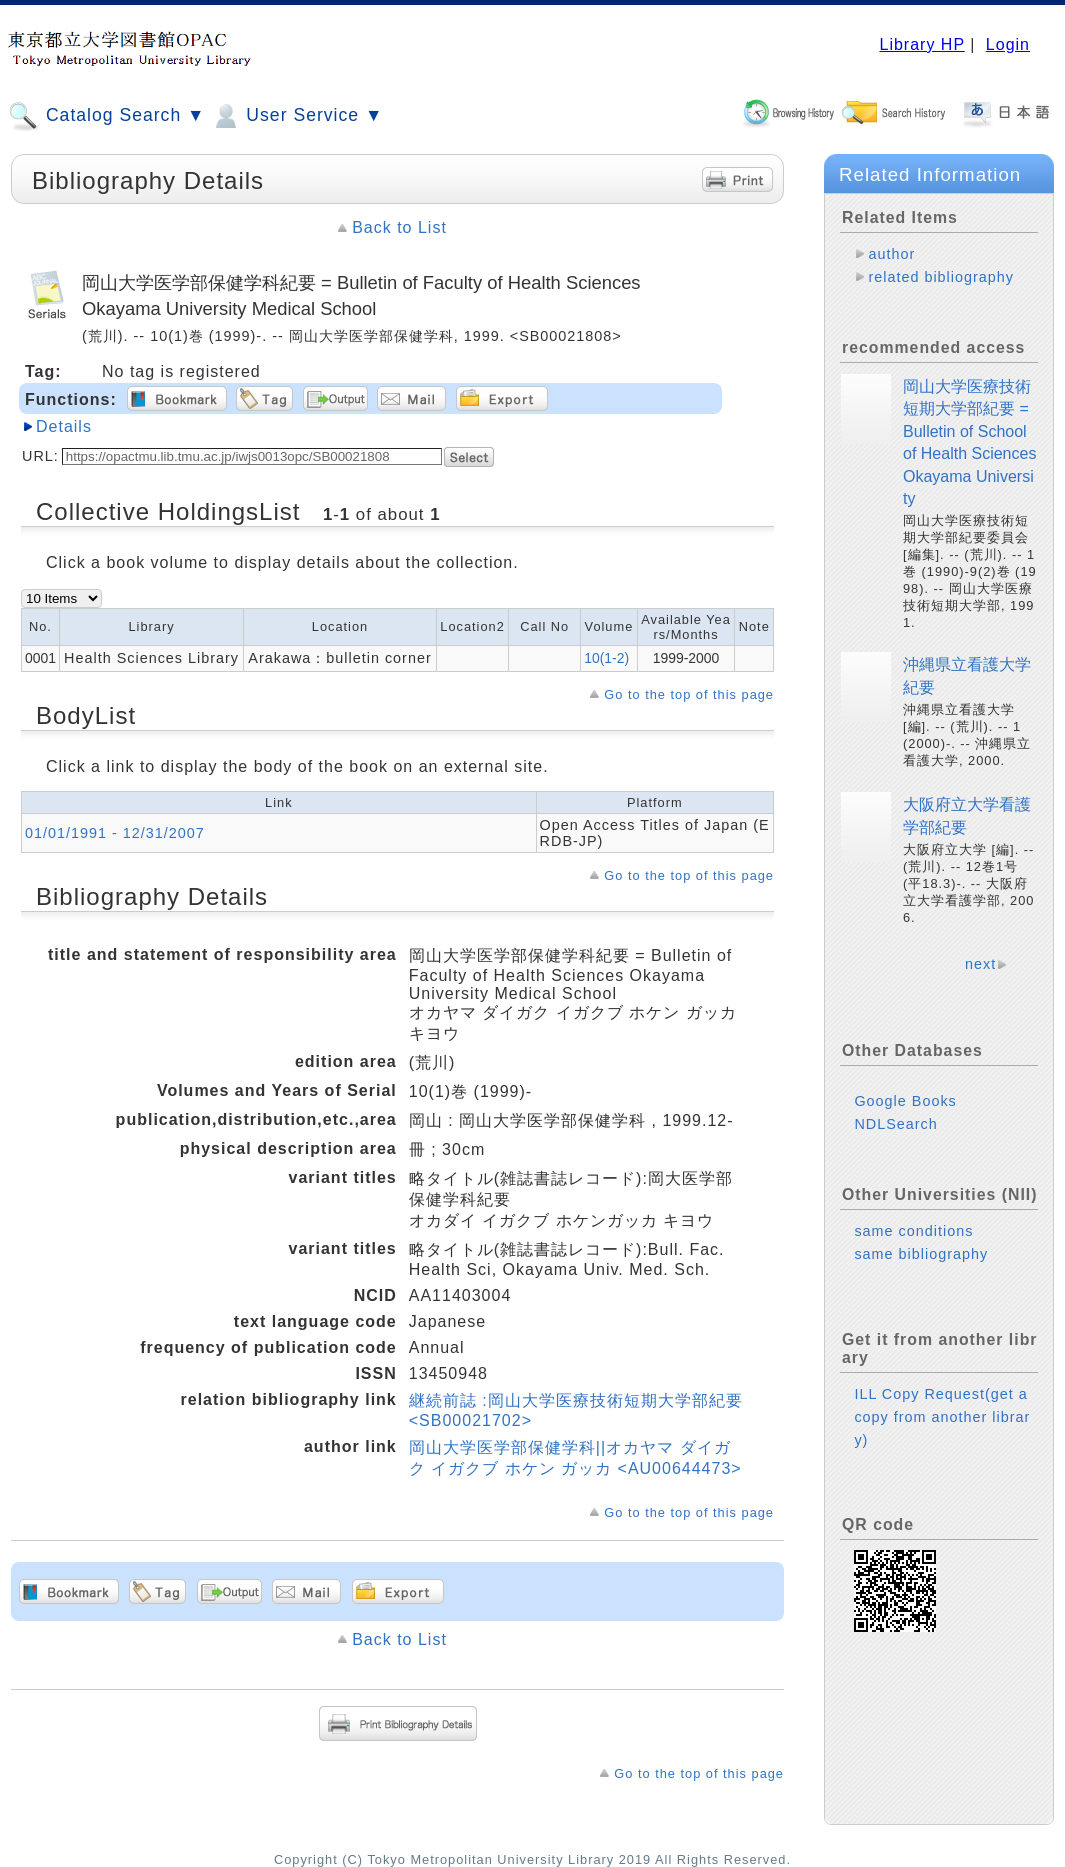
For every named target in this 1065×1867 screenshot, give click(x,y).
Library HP (921, 44)
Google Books (905, 1101)
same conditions (913, 1231)
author (891, 254)
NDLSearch (895, 1124)
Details (64, 426)
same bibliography (921, 1254)
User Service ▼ (296, 116)
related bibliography (941, 277)
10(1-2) (606, 658)
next (980, 964)
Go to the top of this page (689, 694)
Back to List (399, 227)
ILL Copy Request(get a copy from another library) (942, 1417)
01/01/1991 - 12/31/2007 (115, 833)
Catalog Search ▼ (106, 116)
